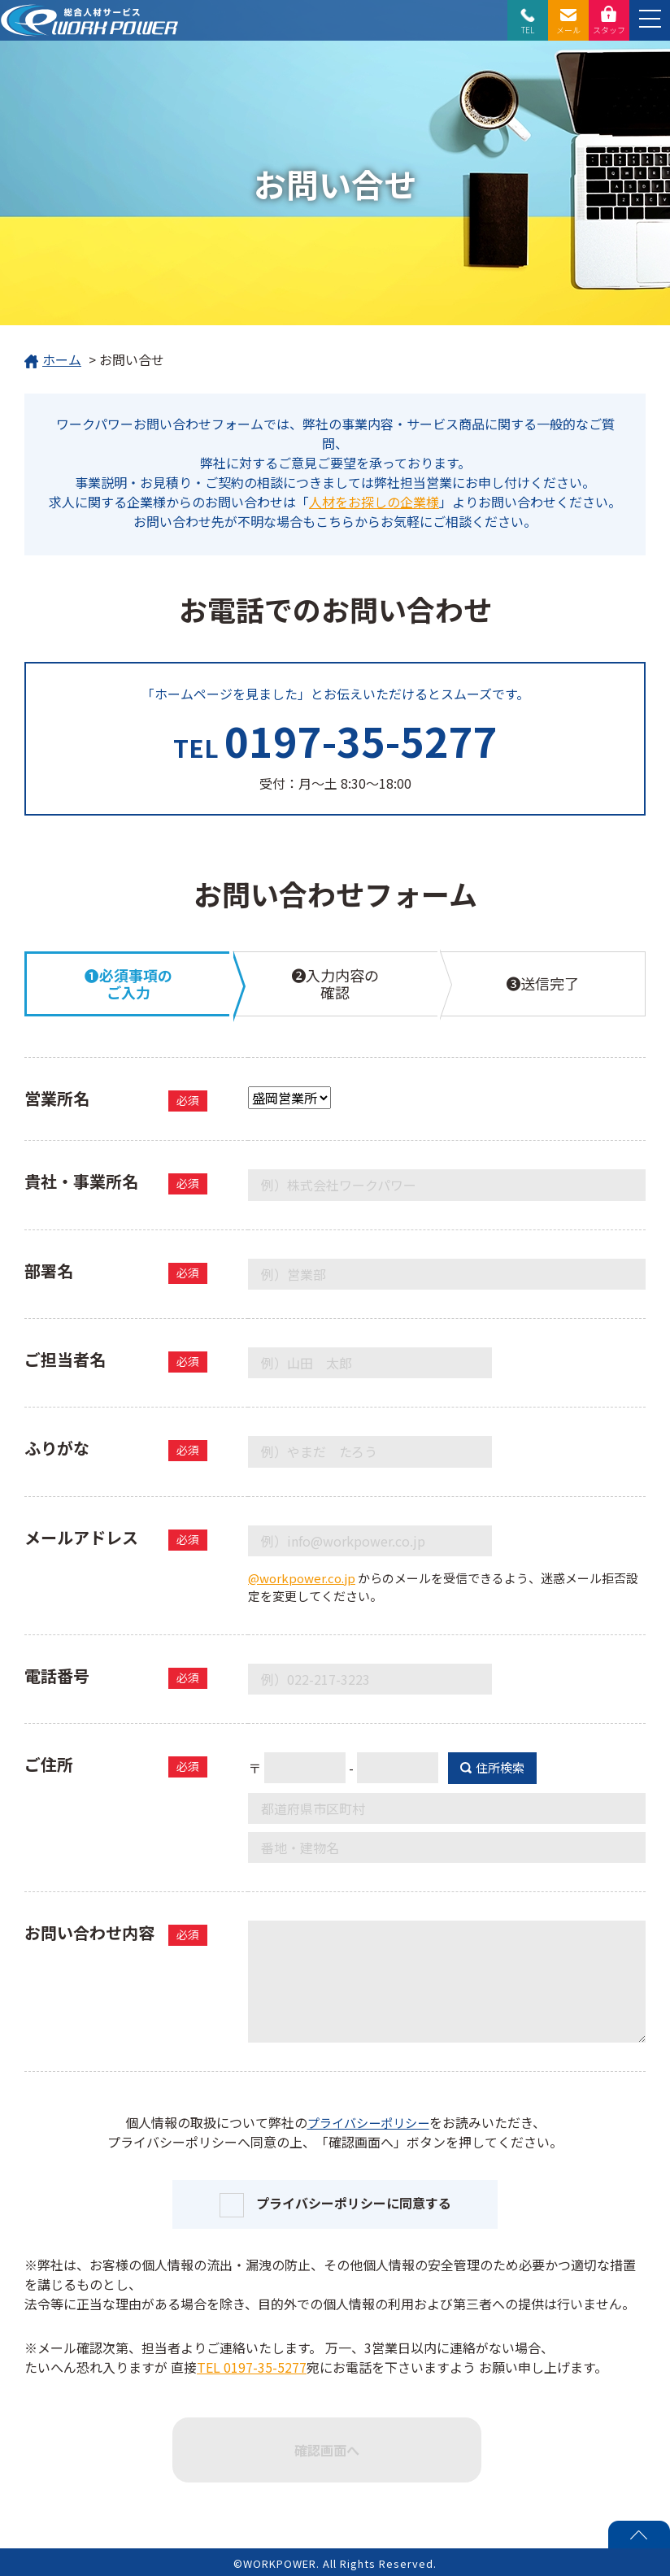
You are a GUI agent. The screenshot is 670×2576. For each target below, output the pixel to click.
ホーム (52, 360)
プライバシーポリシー (368, 2122)
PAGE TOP (639, 2534)
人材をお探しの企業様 (374, 501)
